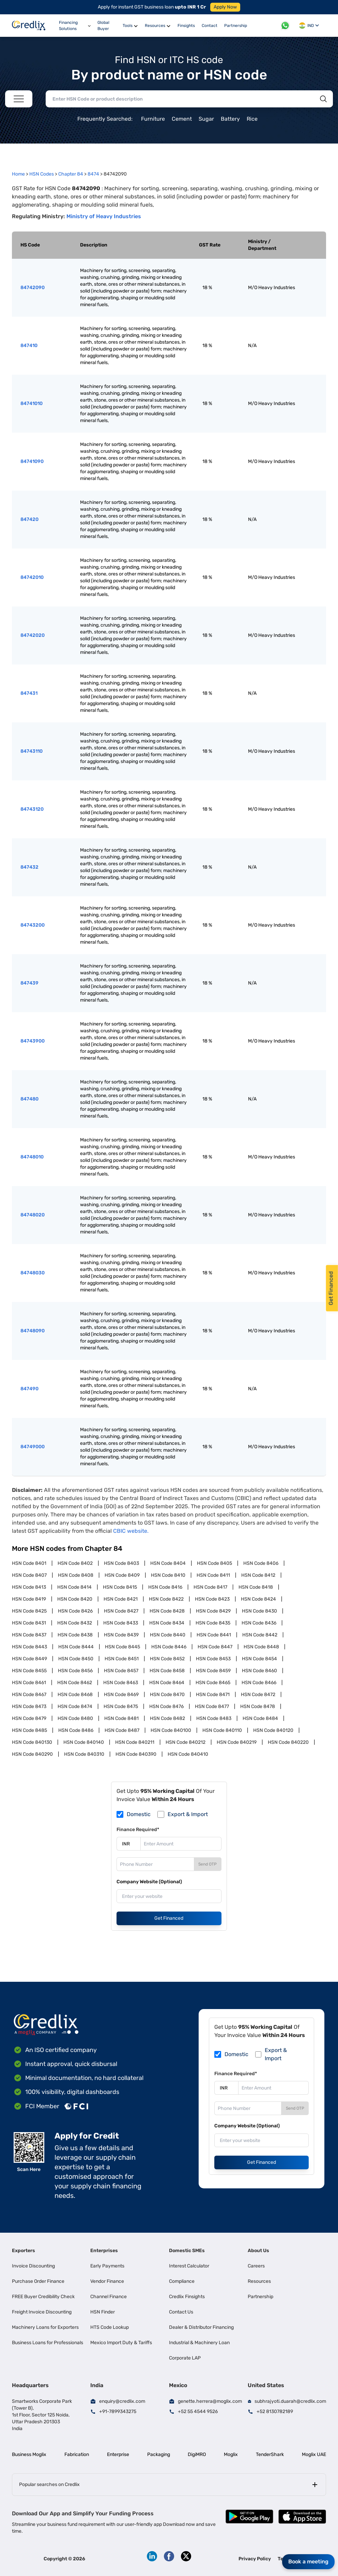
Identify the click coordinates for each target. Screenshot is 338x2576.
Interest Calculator (189, 2266)
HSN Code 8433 (120, 1623)
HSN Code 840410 (188, 1754)
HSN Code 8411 (213, 1575)
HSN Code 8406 (260, 1563)
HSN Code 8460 (259, 1671)
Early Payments (107, 2266)
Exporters (23, 2250)
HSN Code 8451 (122, 1659)
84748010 (32, 1157)
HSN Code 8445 (122, 1647)
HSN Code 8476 (166, 1706)
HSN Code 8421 (121, 1599)
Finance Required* (138, 1829)
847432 (29, 867)
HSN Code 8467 (29, 1694)
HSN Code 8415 (120, 1587)
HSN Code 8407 (29, 1575)
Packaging (158, 2454)
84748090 (32, 1331)
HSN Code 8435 (213, 1623)
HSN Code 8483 (213, 1718)
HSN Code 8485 (29, 1730)
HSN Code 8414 (74, 1587)
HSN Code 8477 (212, 1706)
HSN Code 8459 (213, 1671)
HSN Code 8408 (75, 1575)
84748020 (32, 1215)
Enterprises (104, 2250)
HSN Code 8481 (121, 1718)
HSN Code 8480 (75, 1718)
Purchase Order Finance (38, 2281)
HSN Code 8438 (75, 1635)
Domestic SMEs (187, 2250)
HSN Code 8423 (212, 1599)
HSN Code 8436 (259, 1623)
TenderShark (270, 2454)
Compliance (182, 2281)
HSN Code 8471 (213, 1694)
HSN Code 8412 (258, 1575)
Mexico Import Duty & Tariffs (121, 2343)
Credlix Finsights (187, 2297)
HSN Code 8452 (167, 1659)
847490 (29, 1389)
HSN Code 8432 (74, 1623)
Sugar (206, 119)
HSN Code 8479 (29, 1718)
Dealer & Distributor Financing (201, 2327)
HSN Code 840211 (134, 1742)
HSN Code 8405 (214, 1563)
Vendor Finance (107, 2281)
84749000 (32, 1447)
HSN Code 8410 (168, 1575)
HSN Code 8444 (76, 1647)
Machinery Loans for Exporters (45, 2327)
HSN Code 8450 (75, 1659)
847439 (29, 983)
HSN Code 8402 (75, 1563)
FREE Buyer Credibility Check (43, 2297)
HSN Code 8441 (214, 1635)
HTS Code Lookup (109, 2327)
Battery (230, 119)
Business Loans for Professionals (47, 2343)
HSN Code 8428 (167, 1611)
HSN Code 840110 (222, 1730)
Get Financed (168, 1918)
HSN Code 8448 (261, 1647)
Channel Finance (108, 2297)
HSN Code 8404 (168, 1563)
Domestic (139, 1814)
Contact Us (181, 2312)
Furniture (153, 119)
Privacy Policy (255, 2559)
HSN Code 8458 (167, 1671)
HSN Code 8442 (259, 1635)
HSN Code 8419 (29, 1599)
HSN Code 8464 (166, 1683)
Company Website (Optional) (149, 1882)
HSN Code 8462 (74, 1683)
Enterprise (118, 2454)
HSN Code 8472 (258, 1694)
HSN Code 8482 (167, 1718)
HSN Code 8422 (166, 1599)
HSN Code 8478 (257, 1706)
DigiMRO (197, 2454)
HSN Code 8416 (165, 1587)
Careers (256, 2266)
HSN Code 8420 (74, 1599)
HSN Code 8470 (167, 1694)
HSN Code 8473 (29, 1706)
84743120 (32, 809)
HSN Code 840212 (185, 1742)
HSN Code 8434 (166, 1623)
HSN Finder (102, 2312)
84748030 (32, 1273)
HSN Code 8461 (29, 1683)
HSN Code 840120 (273, 1730)
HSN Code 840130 (32, 1742)
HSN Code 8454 (259, 1659)
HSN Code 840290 (32, 1754)
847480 (29, 1099)
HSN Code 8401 (29, 1563)
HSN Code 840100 (171, 1730)
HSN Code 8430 (259, 1611)
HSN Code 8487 (122, 1730)
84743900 (32, 1041)
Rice (252, 119)
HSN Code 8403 (121, 1563)
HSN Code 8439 (121, 1635)
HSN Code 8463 (120, 1683)
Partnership (260, 2297)
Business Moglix (29, 2454)
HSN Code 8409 (122, 1575)
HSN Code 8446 (168, 1647)
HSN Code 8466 (259, 1683)
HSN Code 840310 (84, 1754)
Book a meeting (308, 2561)
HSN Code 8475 (121, 1706)
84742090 (32, 287)
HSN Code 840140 (83, 1742)
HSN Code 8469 (121, 1694)
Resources (259, 2281)
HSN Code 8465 (213, 1683)
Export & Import (188, 1814)
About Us (258, 2250)
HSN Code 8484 (260, 1718)
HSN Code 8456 (75, 1671)
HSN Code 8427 (121, 1611)
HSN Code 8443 (29, 1647)
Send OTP (207, 1864)
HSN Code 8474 (75, 1706)
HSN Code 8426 (75, 1611)
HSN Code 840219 (237, 1742)
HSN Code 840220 (288, 1742)
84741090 (32, 461)
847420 (29, 519)
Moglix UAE (314, 2454)
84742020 (32, 635)
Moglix (231, 2454)
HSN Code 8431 (29, 1623)
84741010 (31, 403)
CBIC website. (131, 1531)
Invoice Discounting (33, 2266)
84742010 (32, 577)
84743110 (31, 751)
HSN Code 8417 (210, 1587)
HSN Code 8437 (29, 1635)
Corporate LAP (185, 2358)
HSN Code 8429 (213, 1611)
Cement (182, 119)
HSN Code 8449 (29, 1659)
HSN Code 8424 (258, 1599)
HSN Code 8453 (213, 1659)
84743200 (32, 925)
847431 (28, 693)
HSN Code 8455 (29, 1671)
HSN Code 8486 (75, 1730)
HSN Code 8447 (215, 1647)
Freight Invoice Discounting (42, 2312)
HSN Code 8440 (167, 1635)
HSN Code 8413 (29, 1587)
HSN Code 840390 (136, 1754)
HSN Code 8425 (29, 1611)
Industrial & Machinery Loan (199, 2343)
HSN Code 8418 (256, 1587)
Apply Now (225, 7)
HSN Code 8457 (121, 1671)
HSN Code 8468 (75, 1694)
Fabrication (76, 2454)
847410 (28, 345)
